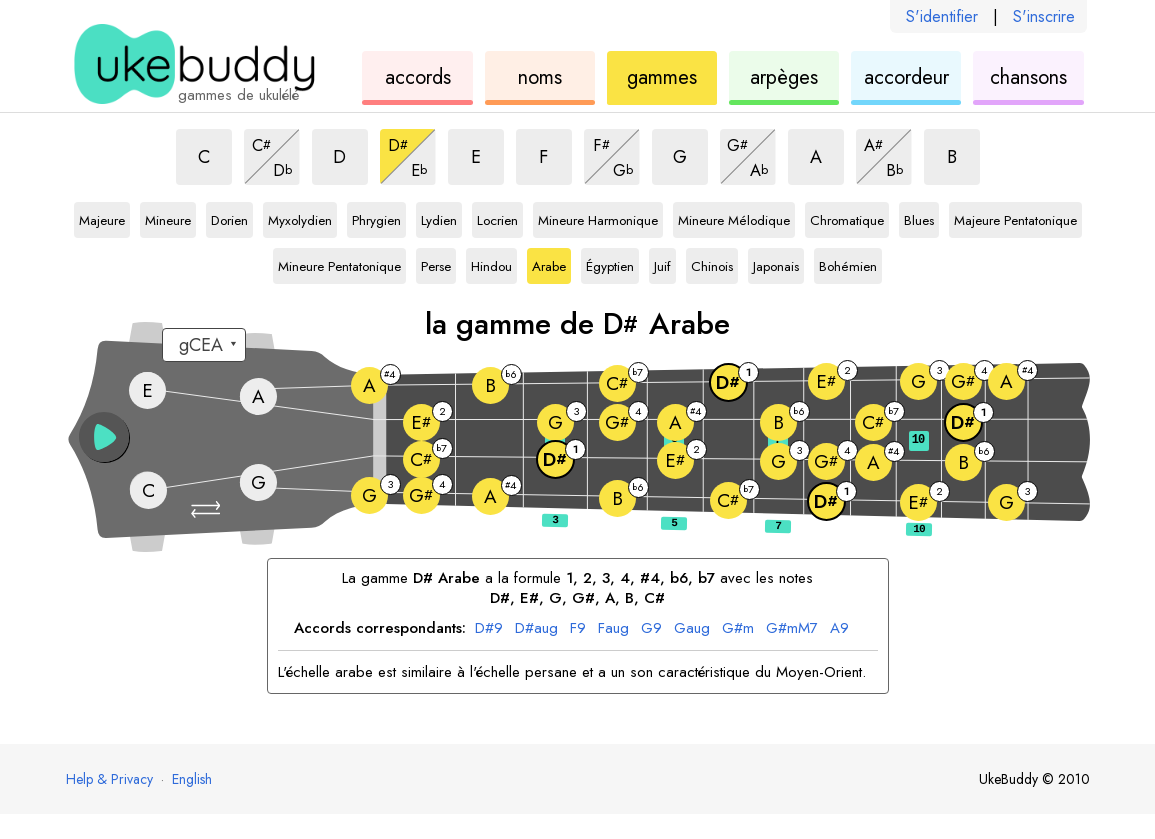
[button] (208, 509)
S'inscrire (1044, 16)
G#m (738, 629)
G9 (651, 629)
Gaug (692, 629)
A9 (839, 629)
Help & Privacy (109, 779)
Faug (613, 629)
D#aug (536, 629)
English (192, 779)
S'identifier (942, 16)
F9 (578, 629)
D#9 (489, 629)
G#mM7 (792, 629)
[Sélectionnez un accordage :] (204, 345)
